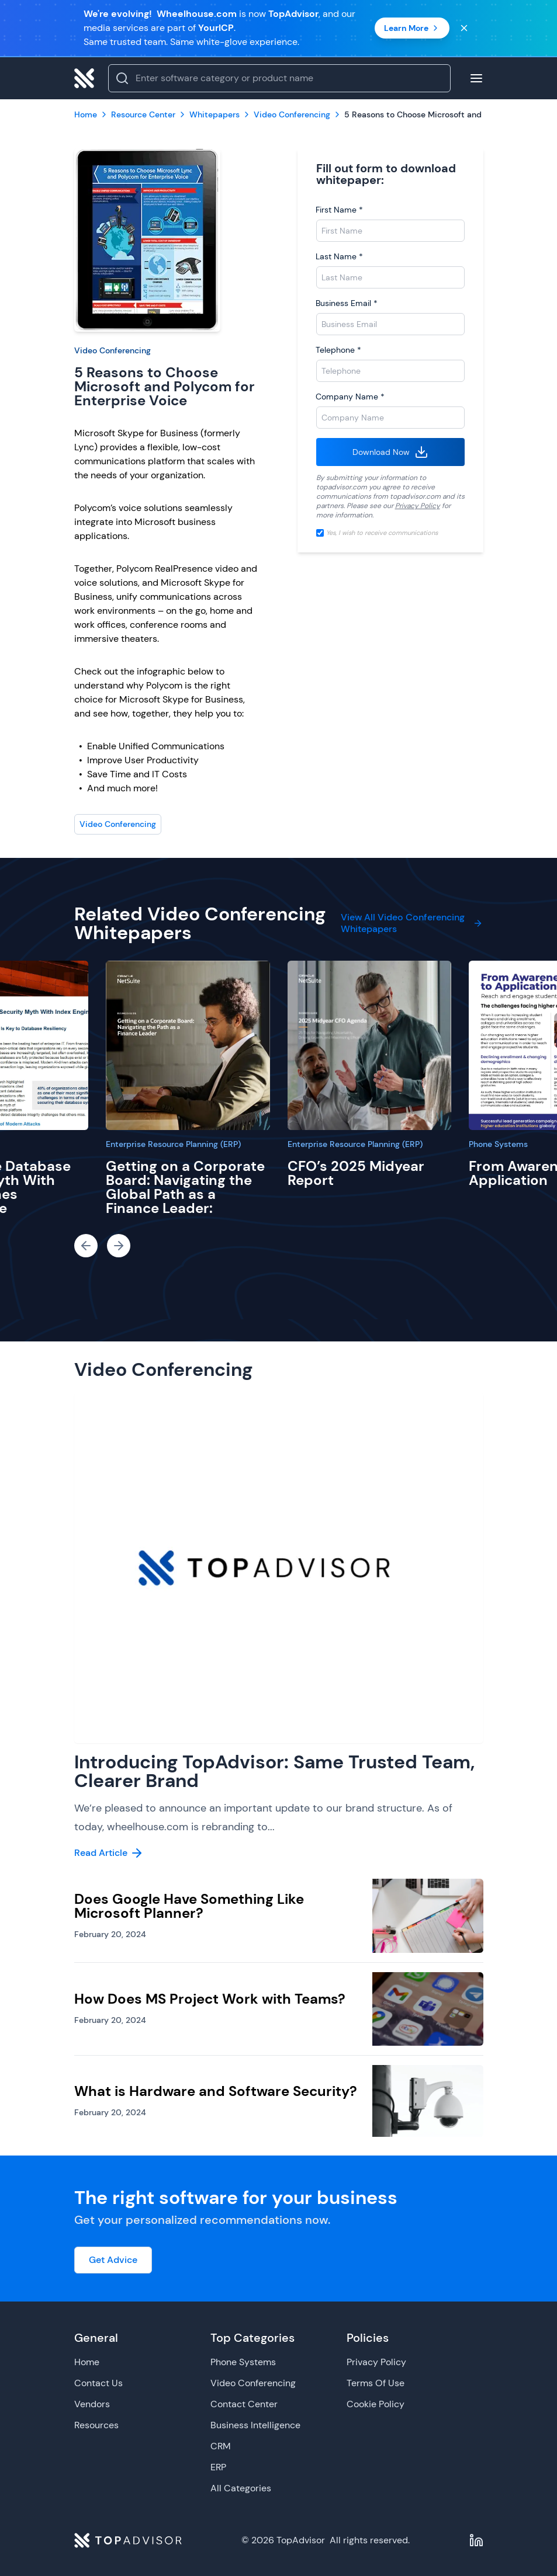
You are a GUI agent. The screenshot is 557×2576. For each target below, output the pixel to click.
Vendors (92, 2404)
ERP (218, 2467)
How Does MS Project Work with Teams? (209, 1999)
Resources (96, 2425)
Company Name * (350, 396)
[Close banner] (464, 28)
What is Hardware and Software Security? (215, 2091)
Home (86, 2362)
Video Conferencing (112, 350)
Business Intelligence (255, 2425)
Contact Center (244, 2404)
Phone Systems (498, 1144)
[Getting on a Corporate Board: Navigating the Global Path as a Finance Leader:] (188, 1045)
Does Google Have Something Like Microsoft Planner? (189, 1906)
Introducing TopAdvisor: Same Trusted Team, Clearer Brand (274, 1771)
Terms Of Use (375, 2383)
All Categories (240, 2488)
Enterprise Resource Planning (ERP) (173, 1144)
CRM (220, 2446)
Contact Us (98, 2383)
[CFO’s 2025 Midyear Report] (370, 1045)
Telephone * (338, 350)
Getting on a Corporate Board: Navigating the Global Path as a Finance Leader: (185, 1187)
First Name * (339, 209)
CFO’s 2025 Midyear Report (356, 1173)
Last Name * (339, 256)
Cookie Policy (375, 2404)
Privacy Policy (417, 505)
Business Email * (347, 303)
